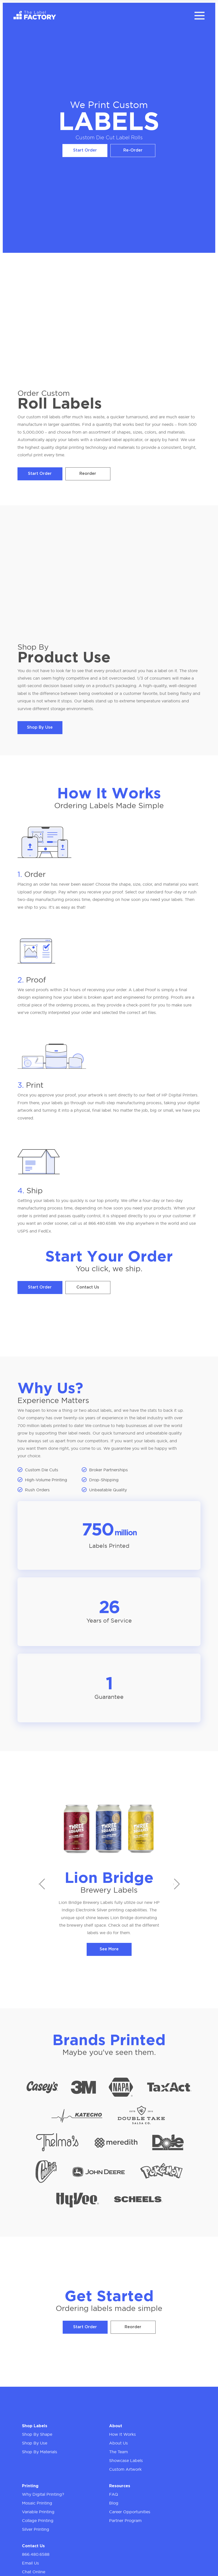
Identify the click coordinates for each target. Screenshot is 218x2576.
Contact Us (87, 1287)
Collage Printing (37, 2520)
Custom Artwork (125, 2469)
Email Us (30, 2562)
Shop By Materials (39, 2451)
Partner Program (125, 2520)
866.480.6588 (35, 2554)
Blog (113, 2502)
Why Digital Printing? (43, 2494)
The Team (118, 2451)
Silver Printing (35, 2529)
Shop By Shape (37, 2434)
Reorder (87, 474)
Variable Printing (38, 2511)
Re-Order (133, 150)
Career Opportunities (129, 2511)
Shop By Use (34, 2442)
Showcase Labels (126, 2460)
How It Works (122, 2434)
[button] (176, 1884)
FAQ (113, 2494)
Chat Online (33, 2571)
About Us (118, 2442)
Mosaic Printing (37, 2502)
